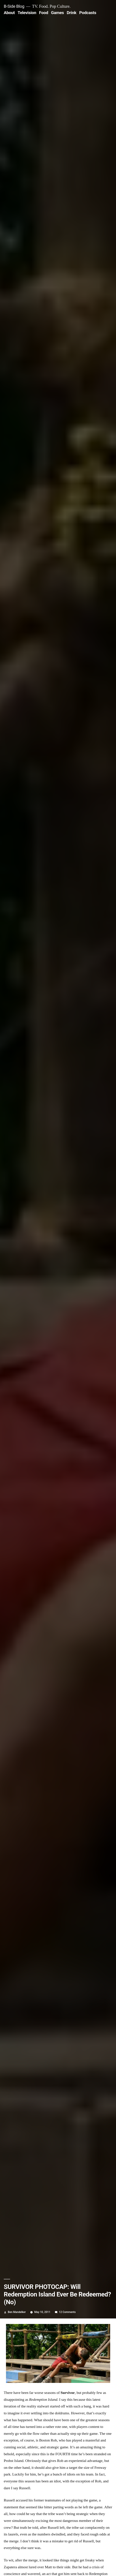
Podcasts (87, 12)
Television (27, 12)
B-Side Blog (14, 6)
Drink (71, 12)
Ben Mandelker (17, 2312)
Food (43, 12)
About (9, 12)
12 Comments (67, 2312)
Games (57, 12)
